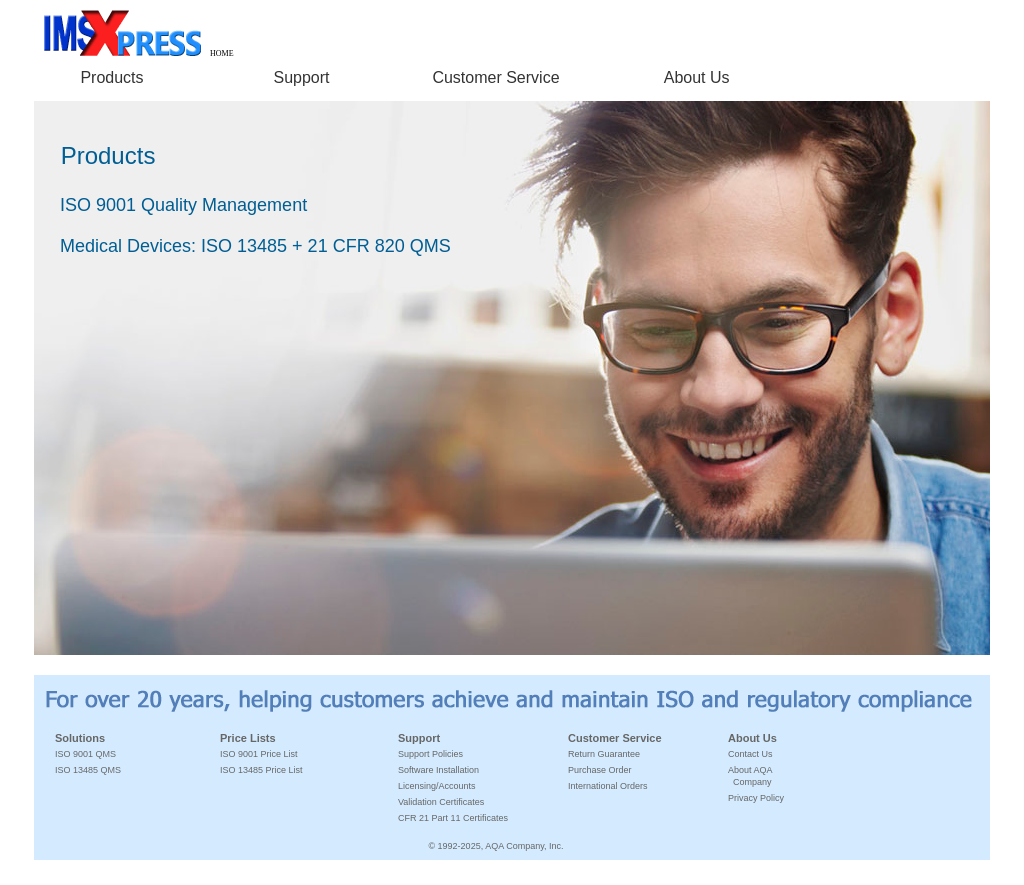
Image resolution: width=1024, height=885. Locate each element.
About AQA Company (750, 776)
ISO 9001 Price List (259, 754)
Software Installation (438, 770)
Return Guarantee (604, 754)
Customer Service (495, 77)
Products (111, 77)
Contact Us (750, 754)
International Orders (608, 786)
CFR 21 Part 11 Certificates (453, 818)
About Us (697, 77)
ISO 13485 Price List (261, 770)
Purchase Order (600, 770)
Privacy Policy (756, 798)
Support (302, 77)
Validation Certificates (441, 802)
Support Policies (430, 754)
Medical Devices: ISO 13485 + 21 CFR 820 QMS (255, 246)
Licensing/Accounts (437, 786)
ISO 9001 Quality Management (183, 205)
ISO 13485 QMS (88, 770)
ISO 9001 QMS (85, 754)
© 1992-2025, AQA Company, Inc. (495, 846)
